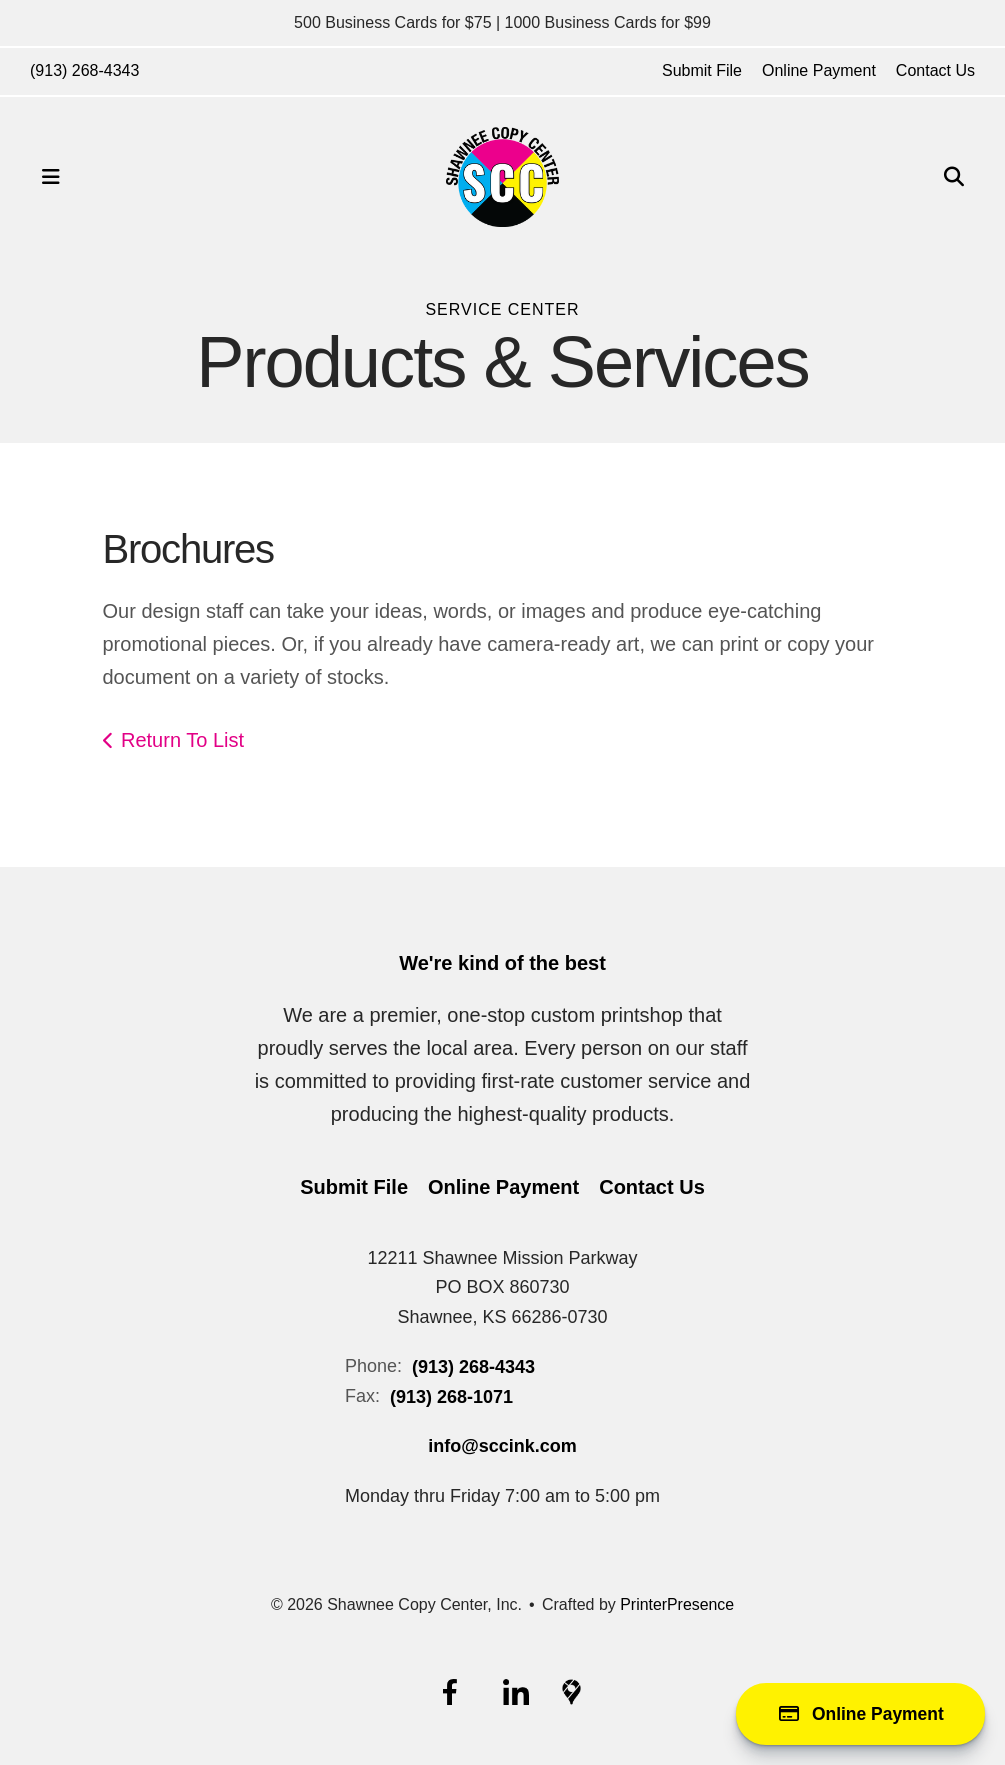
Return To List (182, 740)
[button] (51, 177)
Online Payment (819, 70)
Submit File (702, 70)
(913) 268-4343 (84, 70)
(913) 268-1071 (451, 1397)
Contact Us (935, 70)
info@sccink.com (502, 1446)
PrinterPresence (677, 1604)
